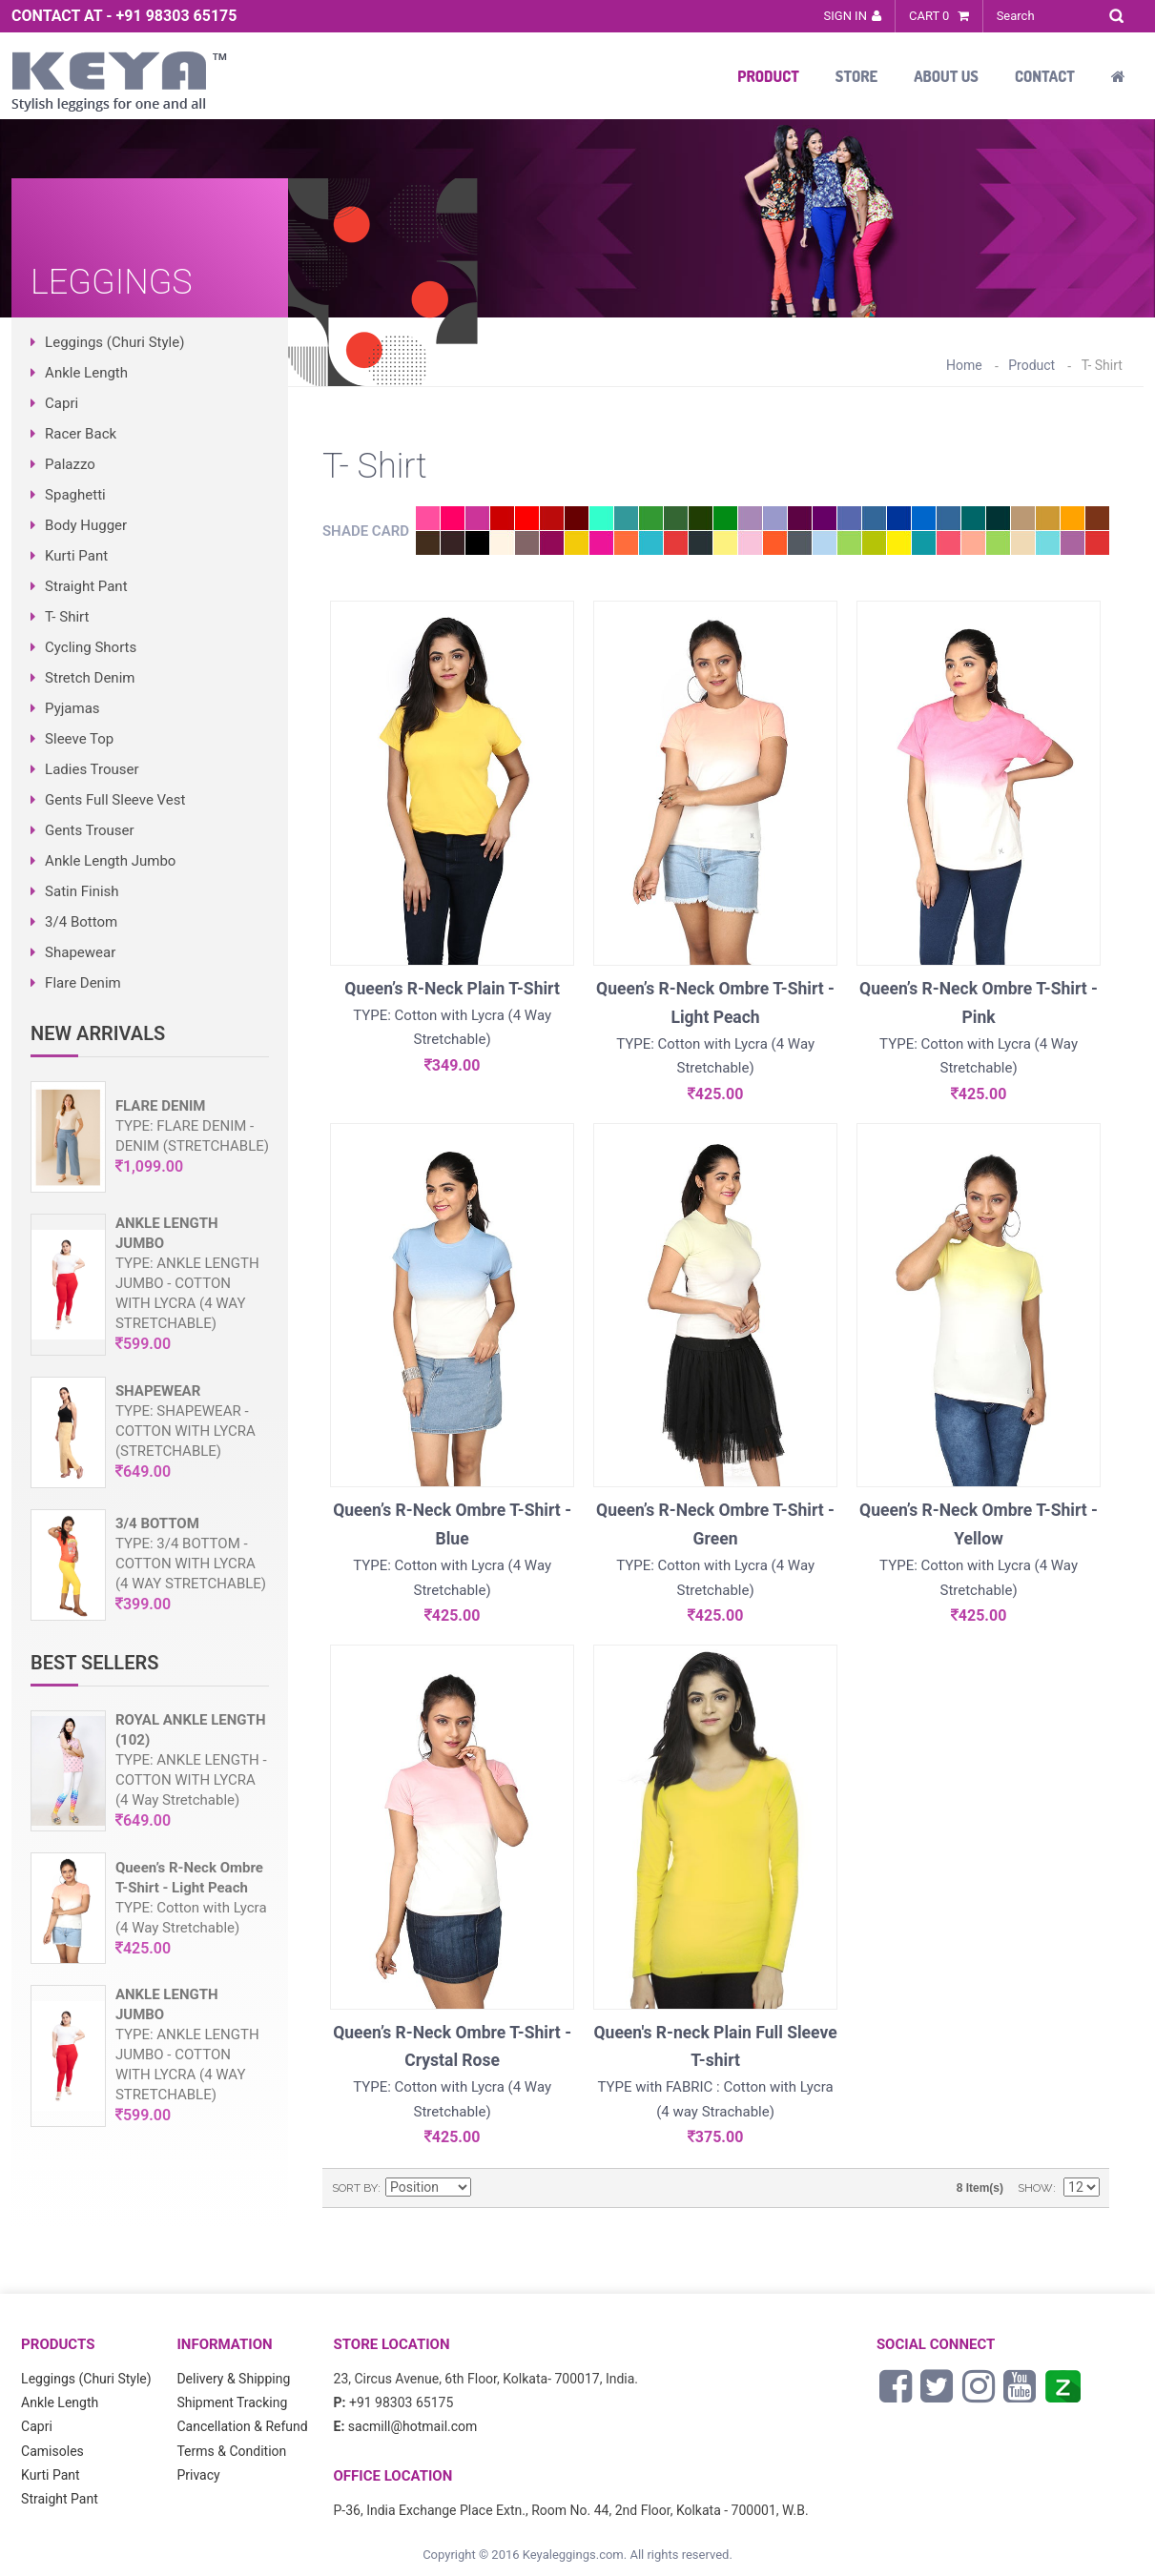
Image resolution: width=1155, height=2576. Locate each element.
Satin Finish (82, 891)
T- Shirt (67, 616)
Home (964, 365)
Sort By (355, 2188)
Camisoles (52, 2451)
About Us (946, 76)
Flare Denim (83, 983)
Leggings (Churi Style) (114, 342)
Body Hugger (86, 525)
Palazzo (70, 464)
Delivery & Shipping (233, 2378)
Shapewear (80, 952)
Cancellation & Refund (241, 2426)
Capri (61, 403)
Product (768, 76)
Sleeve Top (79, 738)
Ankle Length (86, 372)
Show (1035, 2188)
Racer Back (80, 433)
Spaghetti (75, 494)
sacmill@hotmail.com (413, 2426)
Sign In (845, 16)
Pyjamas (72, 708)
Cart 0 (939, 16)
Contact (1045, 76)
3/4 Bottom (81, 921)
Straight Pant (86, 586)
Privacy (197, 2475)
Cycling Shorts (90, 647)
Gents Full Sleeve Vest (115, 799)
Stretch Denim (89, 677)
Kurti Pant (76, 555)
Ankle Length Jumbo (110, 860)
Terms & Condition (231, 2451)
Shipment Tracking (231, 2402)
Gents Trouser (89, 830)
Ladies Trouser (91, 769)
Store (856, 76)
